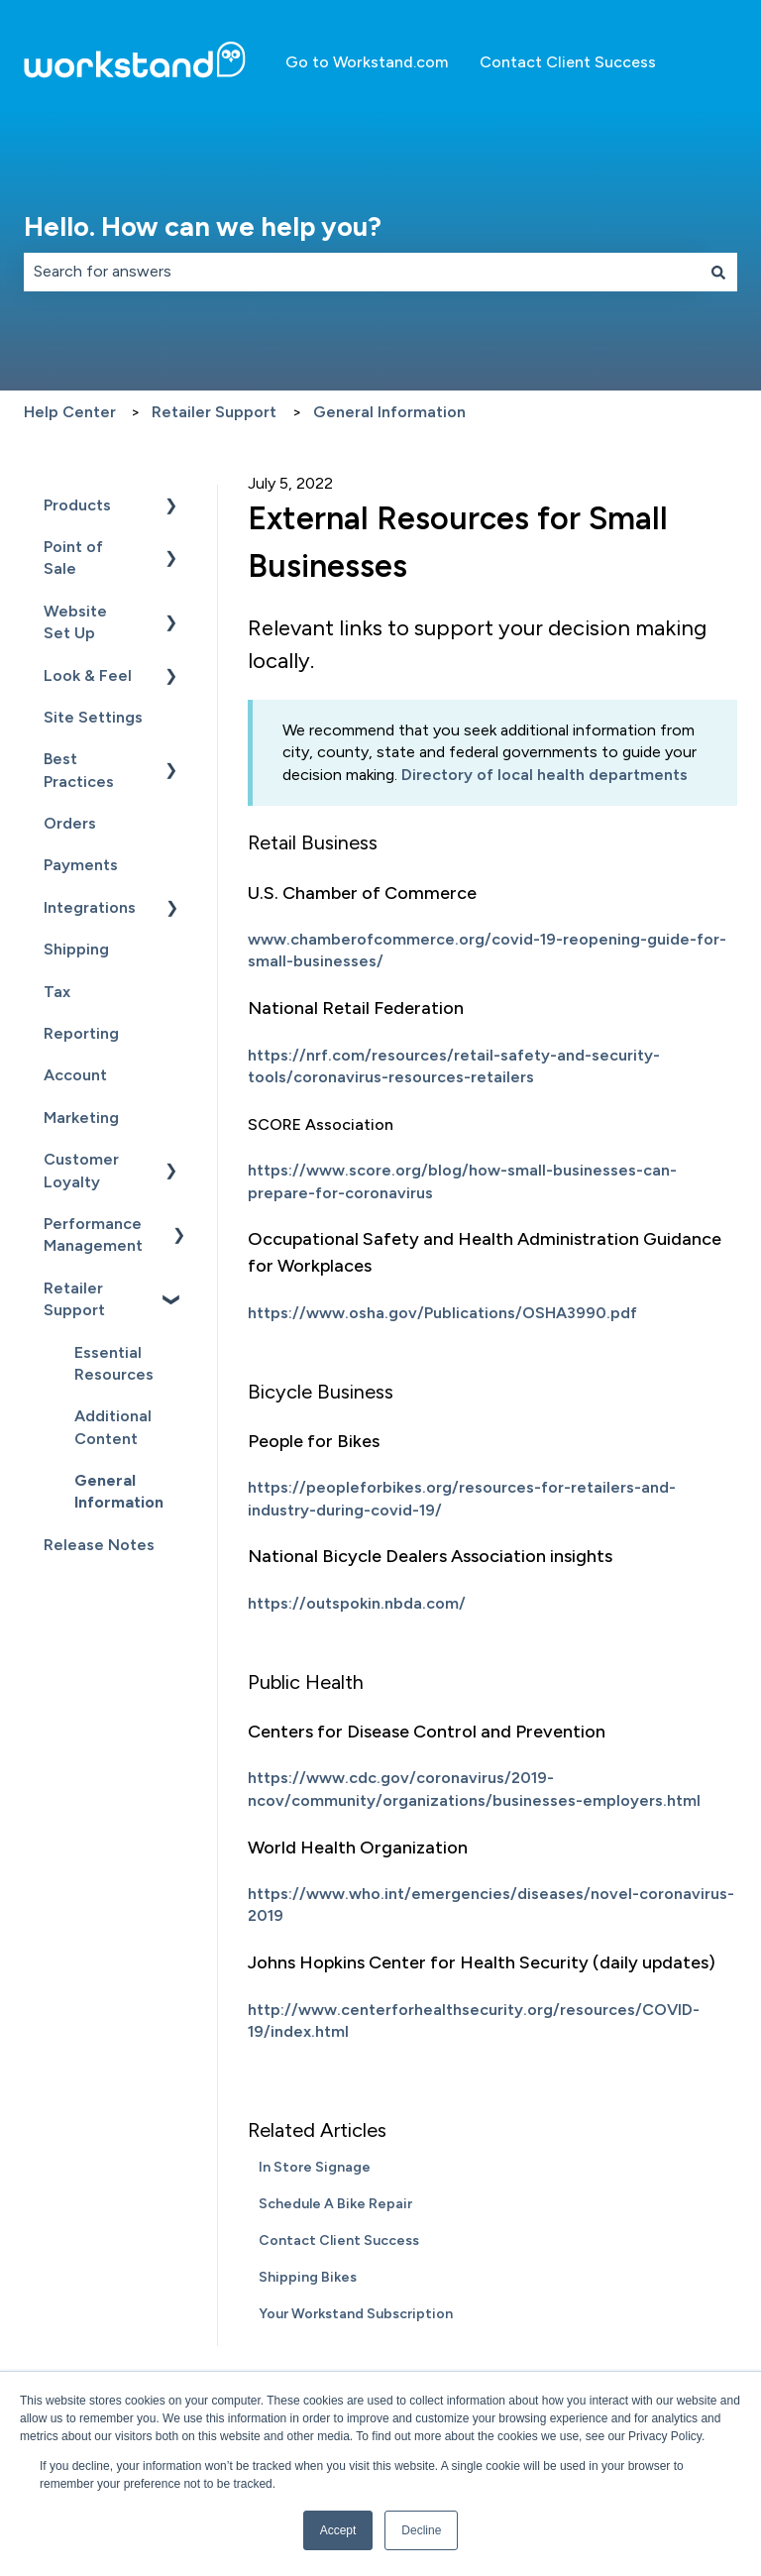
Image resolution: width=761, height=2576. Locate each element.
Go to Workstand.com (366, 62)
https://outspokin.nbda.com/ (357, 1603)
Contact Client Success (568, 62)
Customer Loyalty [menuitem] (81, 1170)
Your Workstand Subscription (356, 2313)
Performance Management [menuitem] (93, 1234)
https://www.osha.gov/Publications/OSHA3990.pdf (442, 1312)
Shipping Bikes (308, 2277)
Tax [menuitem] (57, 991)
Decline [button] (421, 2530)
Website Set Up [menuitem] (75, 622)
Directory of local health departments (544, 774)
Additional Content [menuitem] (113, 1426)
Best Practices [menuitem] (79, 769)
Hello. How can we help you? (202, 226)
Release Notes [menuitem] (99, 1544)
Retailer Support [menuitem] (74, 1299)
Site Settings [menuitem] (93, 717)
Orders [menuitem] (70, 823)
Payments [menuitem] (81, 864)
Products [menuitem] (77, 505)
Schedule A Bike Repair (335, 2203)
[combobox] (362, 271)
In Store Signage (315, 2167)
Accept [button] (338, 2530)
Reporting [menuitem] (81, 1033)
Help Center (70, 411)
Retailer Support (214, 411)
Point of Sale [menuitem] (73, 557)
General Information (389, 411)
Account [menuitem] (75, 1074)
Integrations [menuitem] (90, 907)
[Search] (718, 271)
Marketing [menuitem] (81, 1117)
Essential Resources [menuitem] (114, 1363)
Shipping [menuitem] (76, 949)
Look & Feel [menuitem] (88, 675)
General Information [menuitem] (118, 1491)
